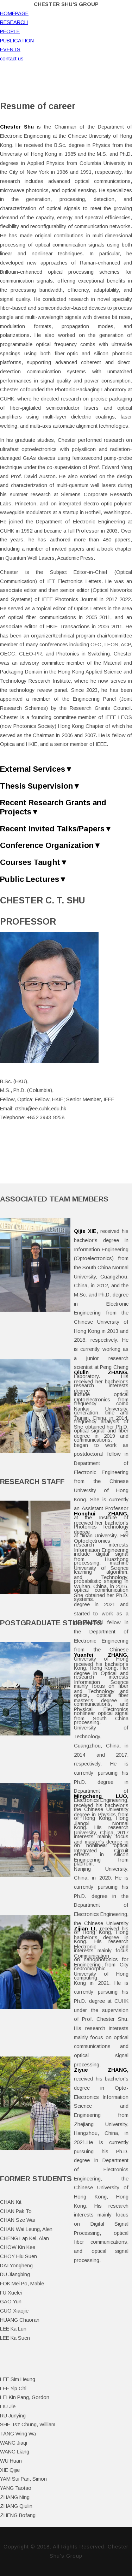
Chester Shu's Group (66, 4)
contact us (12, 58)
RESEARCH (14, 22)
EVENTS (10, 49)
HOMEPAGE (14, 13)
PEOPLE (10, 31)
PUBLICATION (17, 40)
